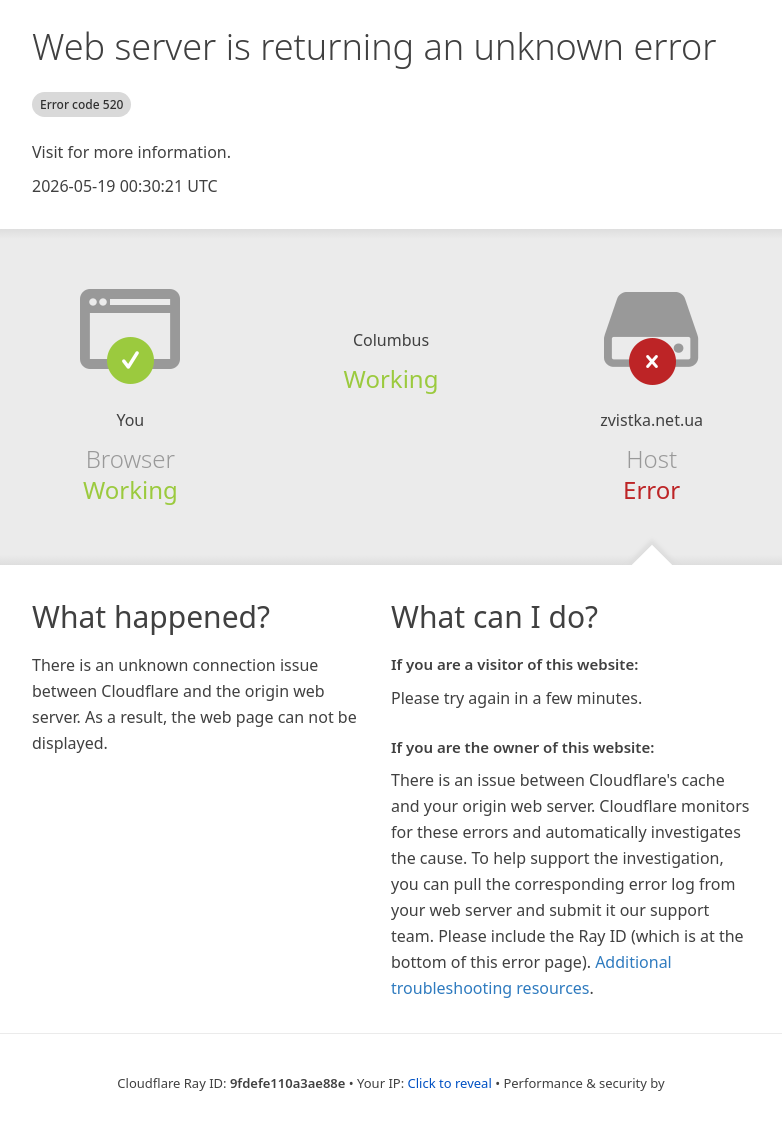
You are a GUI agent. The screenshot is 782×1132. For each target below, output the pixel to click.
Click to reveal (450, 1083)
